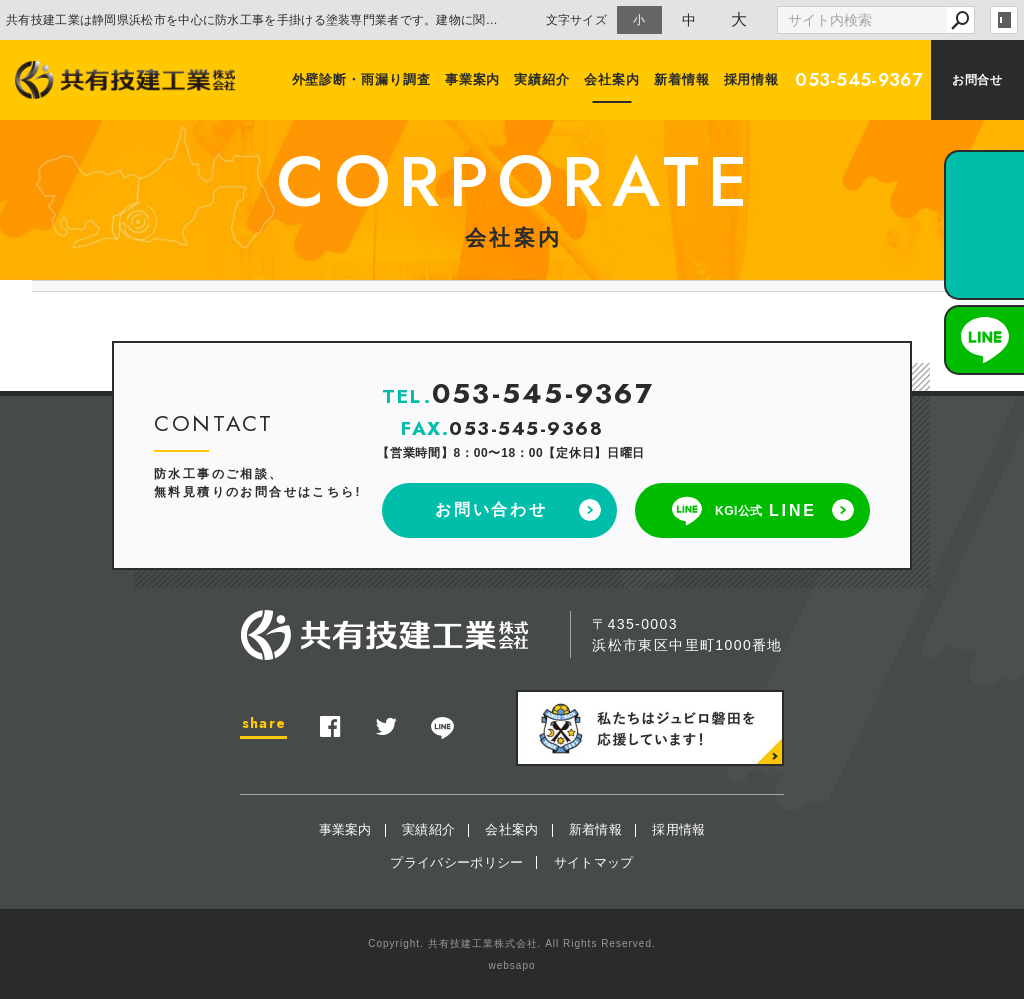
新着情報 (682, 79)
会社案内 (612, 79)
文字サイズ (577, 19)
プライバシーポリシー (456, 862)
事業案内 (473, 79)
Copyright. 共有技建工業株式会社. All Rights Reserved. (512, 943)
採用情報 (752, 79)
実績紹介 (543, 79)
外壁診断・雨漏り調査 (361, 79)
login (1004, 20)
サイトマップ (594, 862)
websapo (511, 965)
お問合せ (977, 80)
